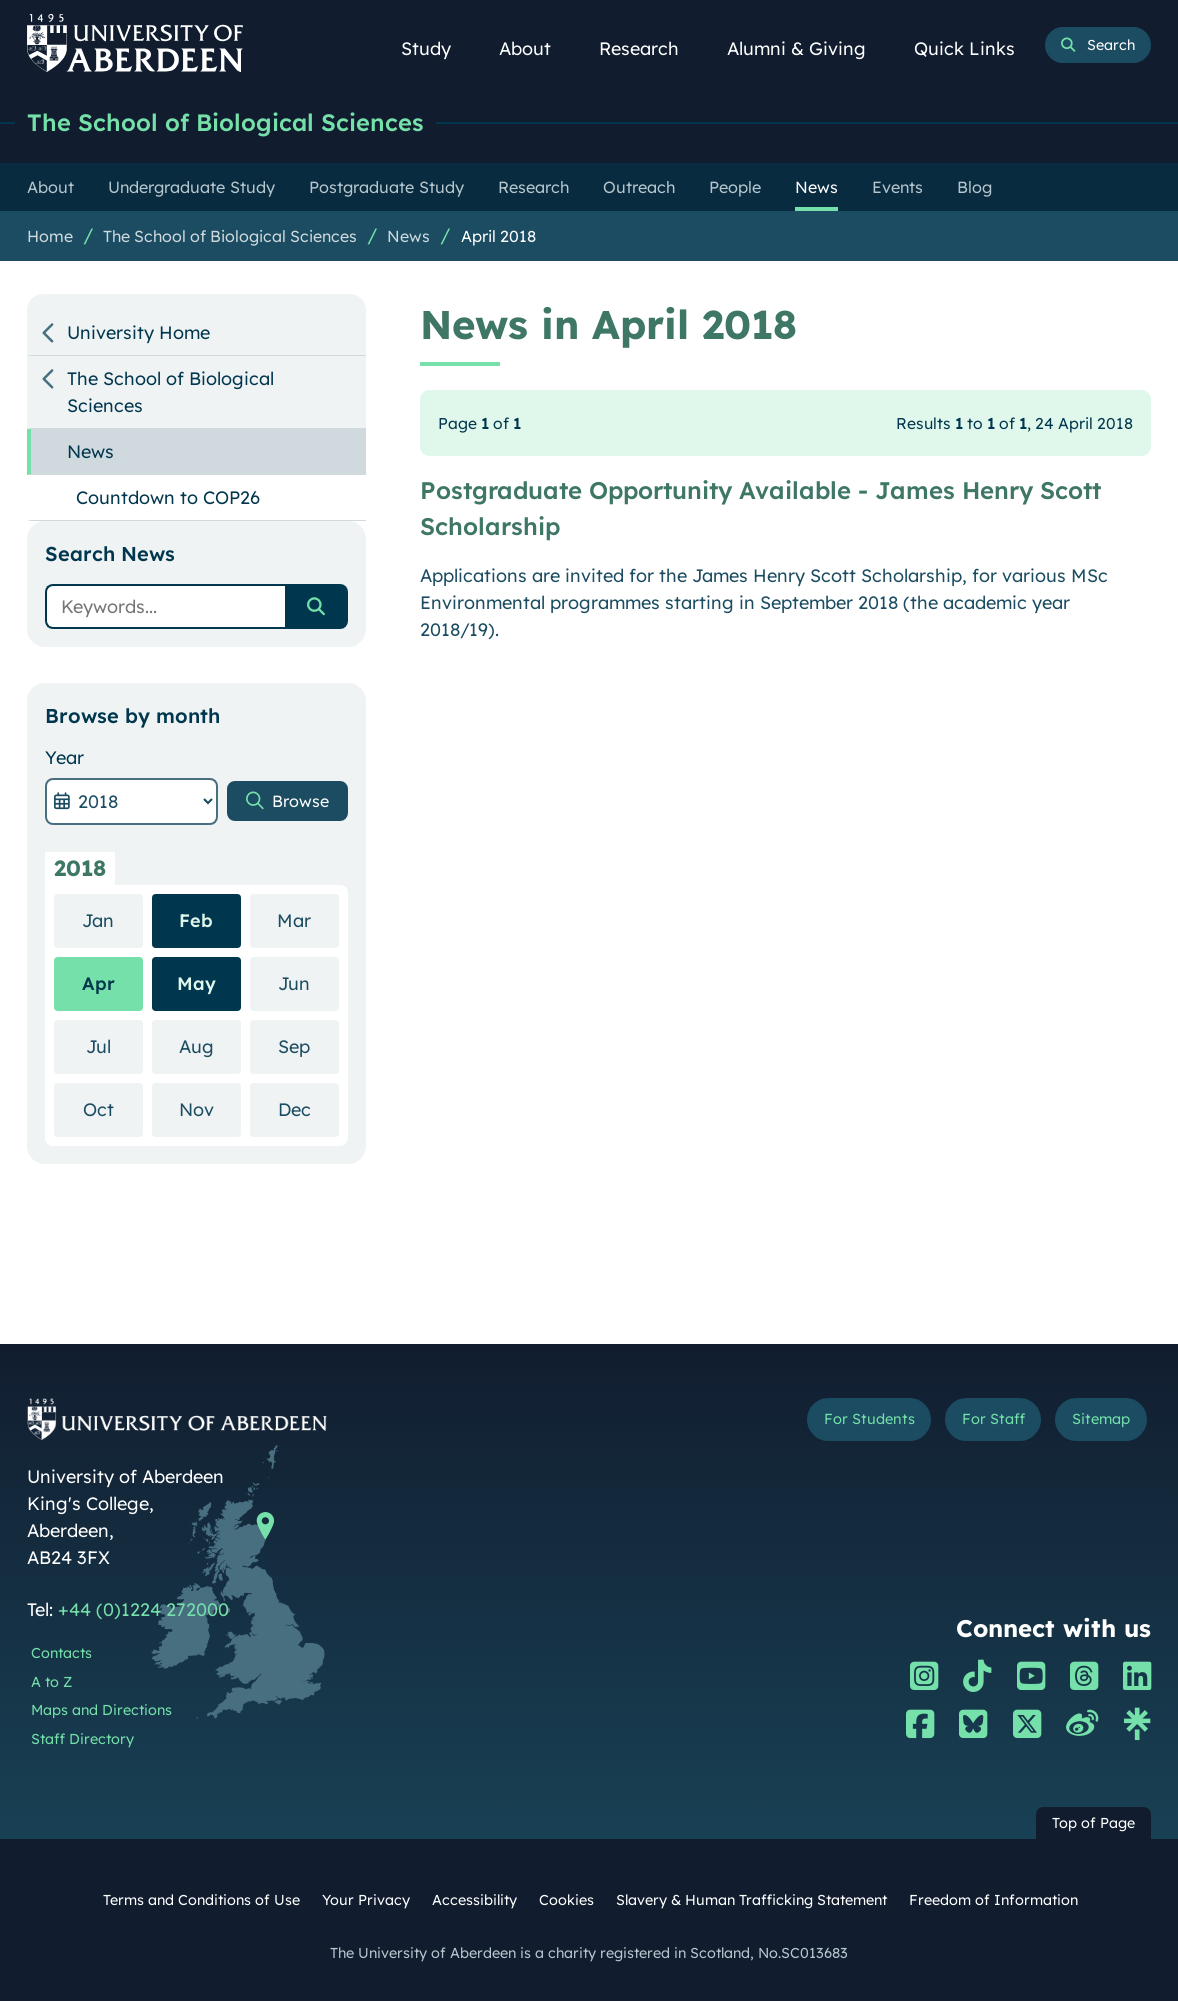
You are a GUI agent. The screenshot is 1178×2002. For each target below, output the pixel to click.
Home (50, 237)
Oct (113, 1109)
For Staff (979, 1422)
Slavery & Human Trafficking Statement (751, 1901)
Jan (112, 920)
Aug (210, 1046)
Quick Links (975, 48)
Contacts (61, 1654)
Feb (196, 921)
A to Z (51, 1683)
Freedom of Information (993, 1901)
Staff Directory (82, 1740)
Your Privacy (366, 1901)
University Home (138, 333)
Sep (308, 1046)
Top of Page (1093, 1824)
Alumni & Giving (807, 48)
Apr (98, 984)
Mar (307, 920)
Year (64, 758)
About (536, 48)
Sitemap (1096, 1422)
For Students (845, 1422)
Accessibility (474, 1901)
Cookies (566, 1901)
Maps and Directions (101, 1711)
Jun (308, 983)
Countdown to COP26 (168, 498)
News (408, 237)
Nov (210, 1109)
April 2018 (498, 237)
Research (650, 48)
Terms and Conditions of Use (201, 1901)
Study (437, 48)
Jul (114, 1046)
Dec (308, 1109)
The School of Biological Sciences (239, 122)
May (196, 984)
